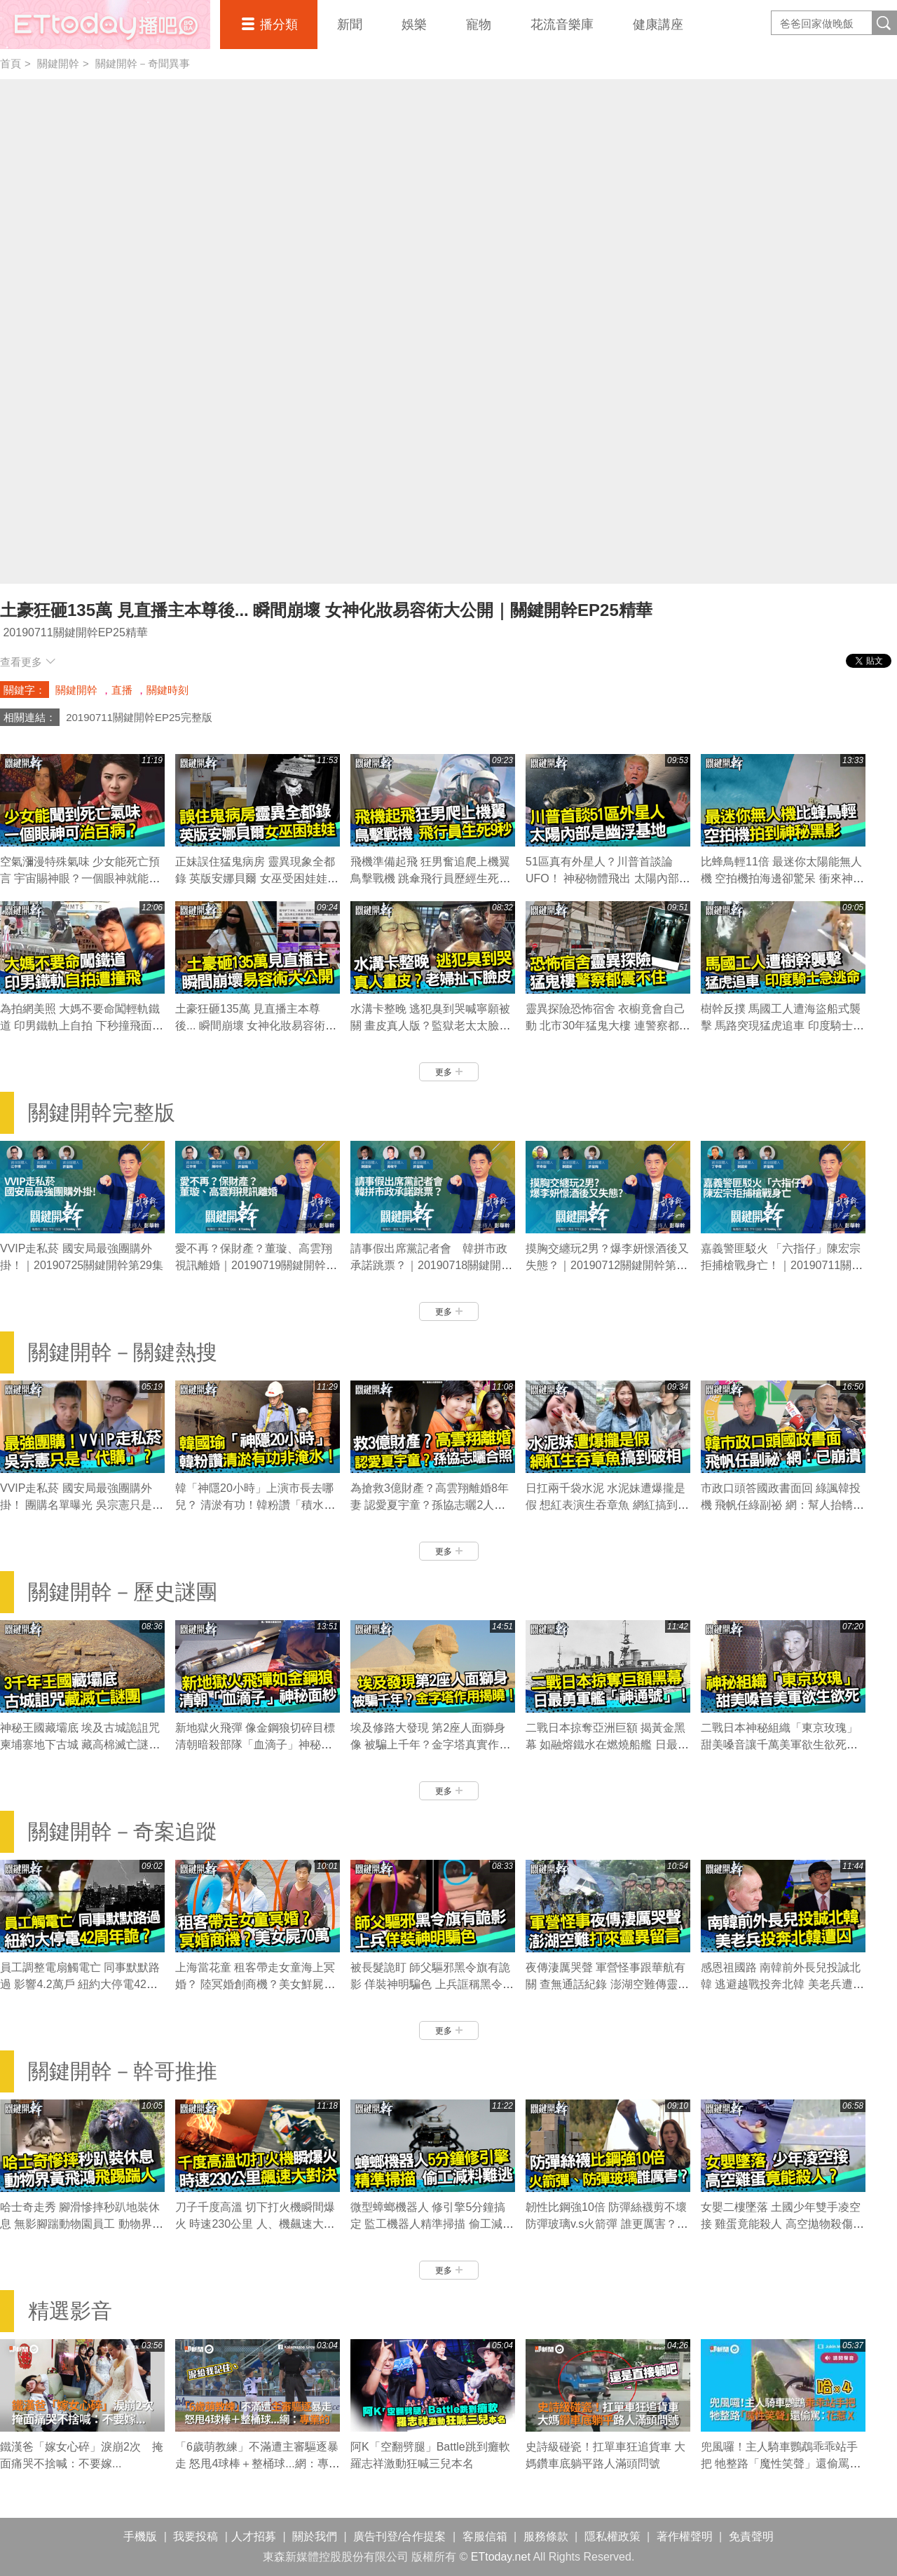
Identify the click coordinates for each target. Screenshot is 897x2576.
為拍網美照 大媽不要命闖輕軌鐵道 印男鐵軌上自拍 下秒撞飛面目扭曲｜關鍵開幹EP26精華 (81, 1025)
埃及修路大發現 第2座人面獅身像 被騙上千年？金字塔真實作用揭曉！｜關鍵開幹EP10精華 (430, 1744)
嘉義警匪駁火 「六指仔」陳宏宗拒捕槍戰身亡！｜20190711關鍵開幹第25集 (782, 1265)
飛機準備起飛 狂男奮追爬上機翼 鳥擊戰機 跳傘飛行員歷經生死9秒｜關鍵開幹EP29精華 (430, 878)
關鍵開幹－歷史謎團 (122, 1591)
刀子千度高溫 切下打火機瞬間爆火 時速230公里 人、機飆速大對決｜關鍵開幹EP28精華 (255, 2224)
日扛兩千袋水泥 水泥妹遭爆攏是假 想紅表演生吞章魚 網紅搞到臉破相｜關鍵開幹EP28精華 (607, 1505)
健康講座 (658, 25)
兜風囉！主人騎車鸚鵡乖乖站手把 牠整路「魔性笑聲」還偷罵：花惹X (781, 2463)
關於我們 (314, 2536)
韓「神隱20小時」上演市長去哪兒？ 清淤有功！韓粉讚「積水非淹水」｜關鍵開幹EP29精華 (255, 1505)
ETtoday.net (500, 2557)
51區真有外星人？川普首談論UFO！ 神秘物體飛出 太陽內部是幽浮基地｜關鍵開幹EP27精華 (608, 878)
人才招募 (253, 2536)
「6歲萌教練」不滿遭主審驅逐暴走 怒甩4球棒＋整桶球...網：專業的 (257, 2463)
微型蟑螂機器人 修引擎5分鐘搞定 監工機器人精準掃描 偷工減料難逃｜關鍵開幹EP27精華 (432, 2224)
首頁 (10, 63)
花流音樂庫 (562, 25)
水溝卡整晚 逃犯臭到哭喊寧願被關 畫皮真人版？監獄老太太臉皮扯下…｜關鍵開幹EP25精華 (430, 1025)
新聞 (349, 25)
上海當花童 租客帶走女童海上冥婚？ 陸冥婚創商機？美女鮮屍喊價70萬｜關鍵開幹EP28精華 (255, 1984)
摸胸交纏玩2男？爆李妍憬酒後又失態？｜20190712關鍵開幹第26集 (607, 1265)
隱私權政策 (612, 2536)
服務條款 (545, 2536)
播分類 (279, 25)
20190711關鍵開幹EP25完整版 (139, 717)
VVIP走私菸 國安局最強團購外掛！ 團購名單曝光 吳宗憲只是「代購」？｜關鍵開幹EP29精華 (81, 1505)
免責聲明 (751, 2536)
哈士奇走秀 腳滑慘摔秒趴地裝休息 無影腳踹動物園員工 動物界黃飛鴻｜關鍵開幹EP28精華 (81, 2224)
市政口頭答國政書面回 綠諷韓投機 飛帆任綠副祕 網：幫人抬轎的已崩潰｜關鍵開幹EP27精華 (782, 1505)
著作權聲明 (685, 2536)
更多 (449, 1072)
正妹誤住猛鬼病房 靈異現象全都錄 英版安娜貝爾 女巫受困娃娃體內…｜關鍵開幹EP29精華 (256, 878)
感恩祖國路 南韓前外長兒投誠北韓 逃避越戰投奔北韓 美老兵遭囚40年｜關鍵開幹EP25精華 (782, 1984)
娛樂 (414, 25)
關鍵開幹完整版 (101, 1112)
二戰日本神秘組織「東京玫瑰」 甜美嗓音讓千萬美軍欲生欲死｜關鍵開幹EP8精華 (779, 1744)
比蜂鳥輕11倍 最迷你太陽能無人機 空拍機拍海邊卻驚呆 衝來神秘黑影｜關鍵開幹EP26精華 (782, 878)
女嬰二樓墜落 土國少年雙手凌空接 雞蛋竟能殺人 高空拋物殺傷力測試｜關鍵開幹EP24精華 (782, 2224)
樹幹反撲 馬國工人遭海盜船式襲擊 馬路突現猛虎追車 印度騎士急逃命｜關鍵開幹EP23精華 (782, 1025)
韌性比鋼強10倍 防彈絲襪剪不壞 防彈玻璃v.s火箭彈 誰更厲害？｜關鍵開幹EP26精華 (607, 2224)
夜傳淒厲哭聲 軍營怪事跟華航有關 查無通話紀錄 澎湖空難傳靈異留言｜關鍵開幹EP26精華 (607, 1984)
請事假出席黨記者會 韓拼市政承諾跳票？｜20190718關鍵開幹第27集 (431, 1265)
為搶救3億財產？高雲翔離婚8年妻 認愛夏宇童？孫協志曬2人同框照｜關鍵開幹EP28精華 (429, 1505)
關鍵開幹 (58, 63)
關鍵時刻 (167, 690)
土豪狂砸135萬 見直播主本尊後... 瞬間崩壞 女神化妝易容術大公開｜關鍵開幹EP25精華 (255, 1025)
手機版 (140, 2536)
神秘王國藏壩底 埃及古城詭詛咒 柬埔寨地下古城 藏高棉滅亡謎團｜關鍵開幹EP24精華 (80, 1744)
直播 (121, 690)
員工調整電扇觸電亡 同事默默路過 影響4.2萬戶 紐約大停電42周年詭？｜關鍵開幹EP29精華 (80, 1984)
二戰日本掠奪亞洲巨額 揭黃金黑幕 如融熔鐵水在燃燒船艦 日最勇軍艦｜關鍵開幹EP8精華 (607, 1744)
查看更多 (27, 662)
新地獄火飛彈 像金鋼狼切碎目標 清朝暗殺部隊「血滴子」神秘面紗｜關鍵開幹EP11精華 (255, 1744)
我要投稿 (195, 2536)
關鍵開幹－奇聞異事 (142, 63)
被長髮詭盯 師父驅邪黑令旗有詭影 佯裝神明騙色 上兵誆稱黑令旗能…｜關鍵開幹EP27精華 (432, 1984)
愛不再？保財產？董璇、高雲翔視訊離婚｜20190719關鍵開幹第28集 (256, 1265)
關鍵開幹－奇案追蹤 (122, 1831)
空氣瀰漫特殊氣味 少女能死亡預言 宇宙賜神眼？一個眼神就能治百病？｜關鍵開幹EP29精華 (80, 878)
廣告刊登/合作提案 (399, 2536)
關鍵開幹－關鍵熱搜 (122, 1352)
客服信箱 (485, 2536)
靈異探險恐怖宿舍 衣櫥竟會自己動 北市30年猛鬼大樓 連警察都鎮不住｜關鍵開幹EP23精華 (608, 1025)
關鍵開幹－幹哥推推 (122, 2071)
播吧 (105, 24)
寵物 (478, 25)
